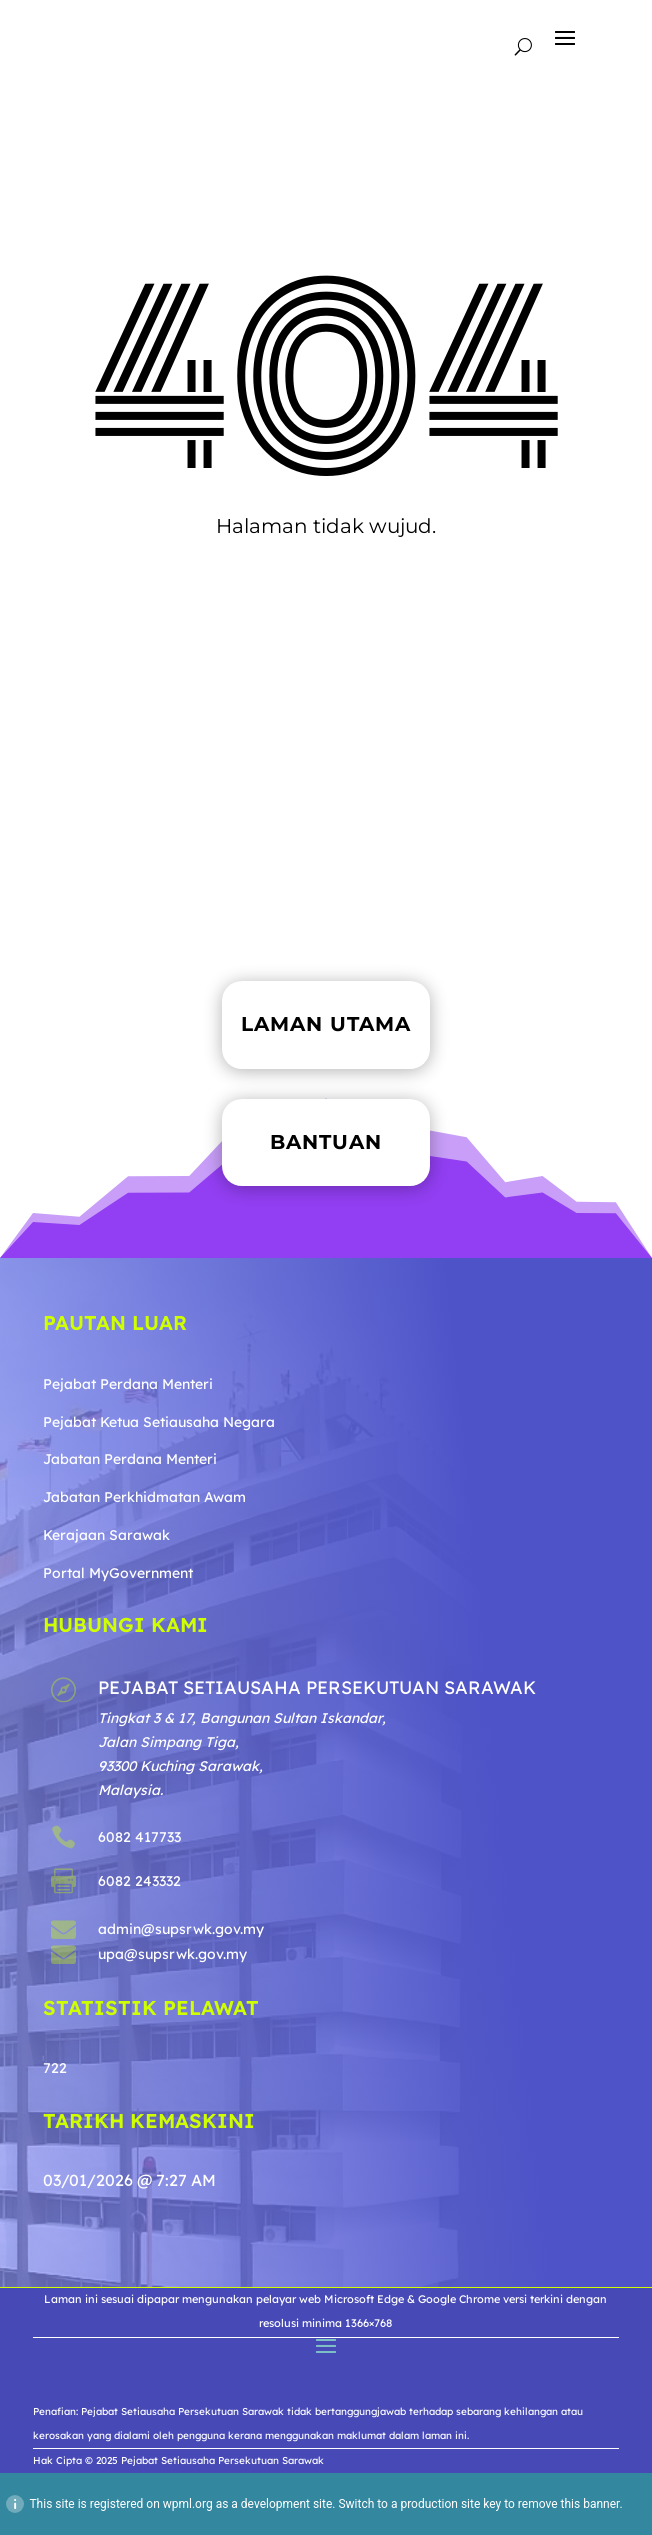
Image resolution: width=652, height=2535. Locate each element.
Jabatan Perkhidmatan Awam (144, 1497)
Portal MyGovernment (118, 1573)
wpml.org (188, 2504)
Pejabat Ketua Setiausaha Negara (159, 1422)
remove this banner (569, 2504)
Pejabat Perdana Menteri (128, 1384)
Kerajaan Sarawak (106, 1535)
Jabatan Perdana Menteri (130, 1459)
